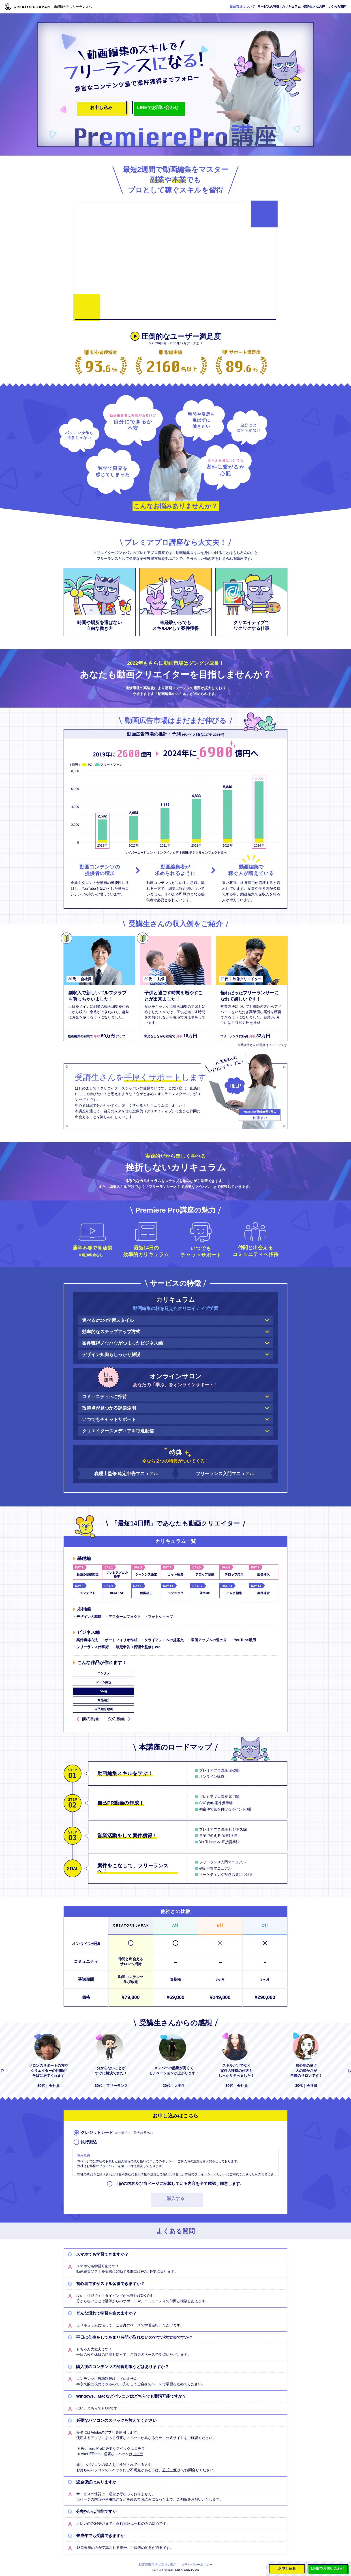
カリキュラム (291, 6)
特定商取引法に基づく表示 (157, 2564)
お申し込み (287, 2568)
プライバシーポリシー (196, 2564)
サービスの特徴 (268, 6)
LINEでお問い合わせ (327, 2568)
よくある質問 (336, 6)
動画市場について (242, 6)
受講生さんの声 (314, 6)
